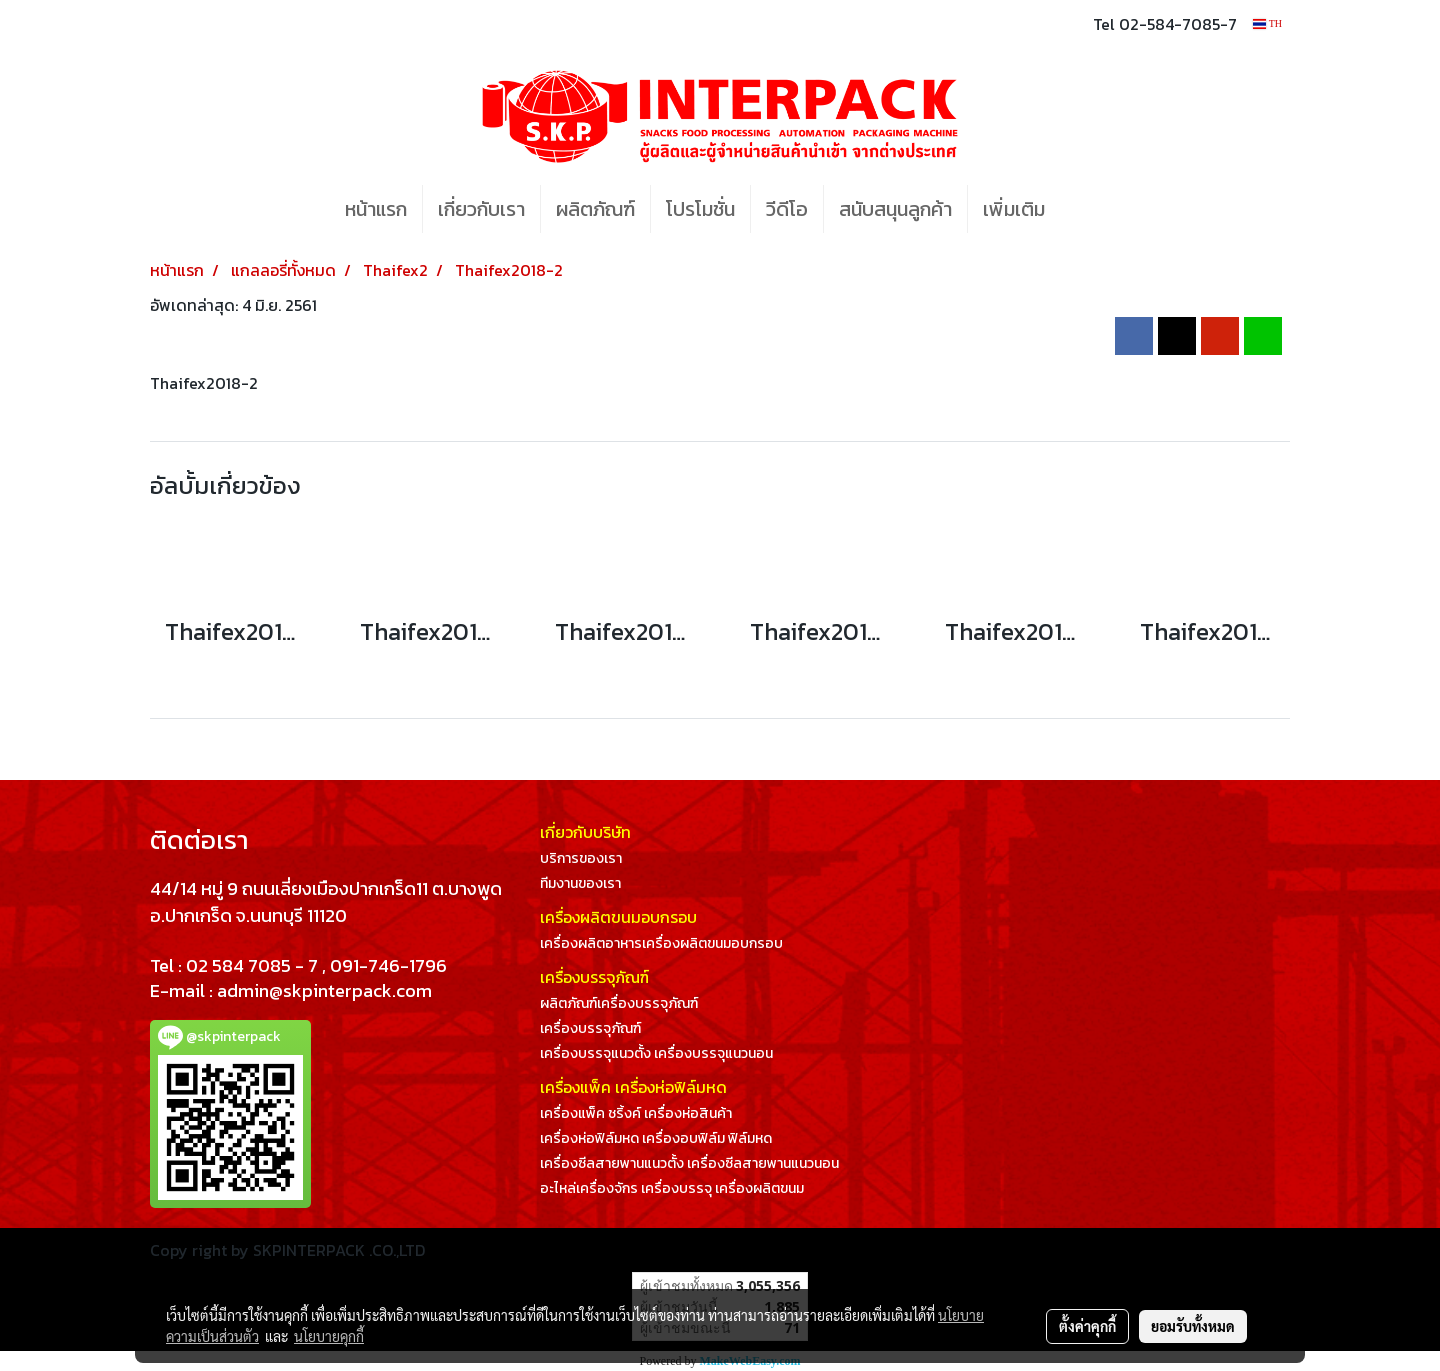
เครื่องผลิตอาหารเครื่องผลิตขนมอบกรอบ (661, 943)
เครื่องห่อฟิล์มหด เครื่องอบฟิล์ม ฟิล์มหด (656, 1138)
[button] (1090, 209)
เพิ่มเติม (1014, 209)
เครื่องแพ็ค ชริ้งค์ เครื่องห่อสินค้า (636, 1113)
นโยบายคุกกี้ (329, 1336)
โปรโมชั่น (700, 209)
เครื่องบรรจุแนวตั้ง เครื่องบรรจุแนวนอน (656, 1053)
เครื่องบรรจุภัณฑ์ (590, 1028)
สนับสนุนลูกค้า (895, 209)
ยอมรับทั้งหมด (1193, 1326)
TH (1267, 23)
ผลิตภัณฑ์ (595, 209)
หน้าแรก (376, 209)
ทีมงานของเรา (580, 883)
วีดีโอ (787, 209)
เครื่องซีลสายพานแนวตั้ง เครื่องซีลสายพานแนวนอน (689, 1163)
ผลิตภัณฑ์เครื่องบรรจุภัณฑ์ (619, 1003)
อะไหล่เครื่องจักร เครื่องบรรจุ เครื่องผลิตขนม (672, 1188)
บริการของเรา (581, 858)
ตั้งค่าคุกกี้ (1087, 1326)
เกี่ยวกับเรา (481, 209)
